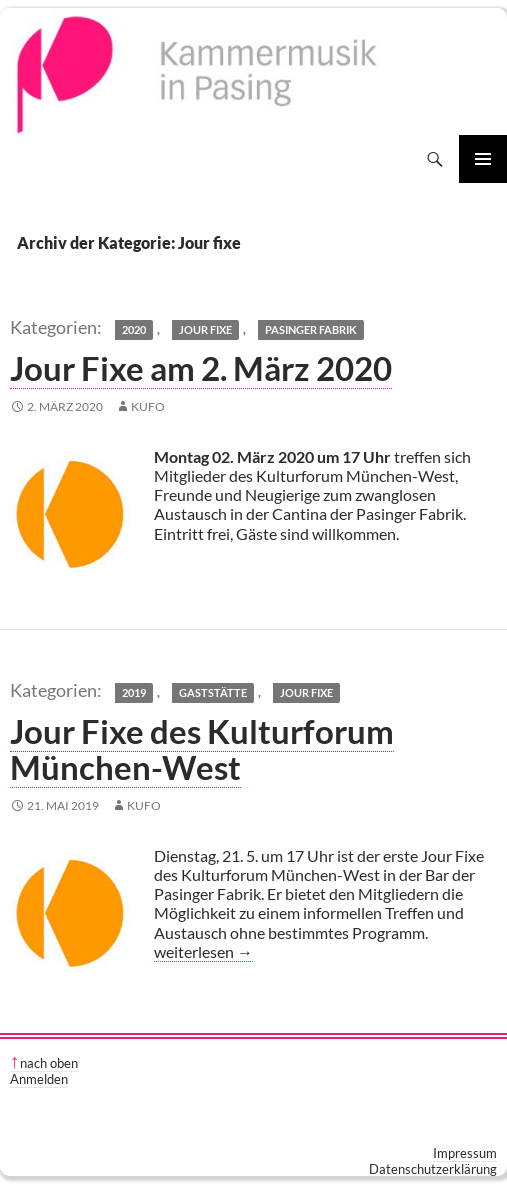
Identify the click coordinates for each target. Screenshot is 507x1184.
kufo (148, 406)
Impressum (465, 1153)
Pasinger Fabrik (311, 329)
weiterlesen (203, 951)
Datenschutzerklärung (433, 1169)
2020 (134, 329)
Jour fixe (205, 329)
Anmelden (39, 1079)
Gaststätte (213, 692)
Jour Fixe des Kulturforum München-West (202, 749)
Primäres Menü (483, 159)
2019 (134, 692)
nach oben (49, 1063)
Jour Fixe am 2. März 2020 (201, 368)
